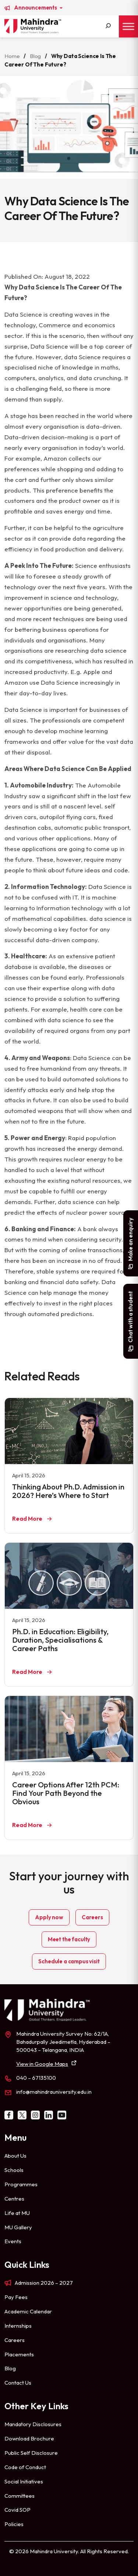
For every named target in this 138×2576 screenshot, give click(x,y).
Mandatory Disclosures (32, 2424)
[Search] (108, 26)
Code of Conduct (25, 2467)
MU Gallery (18, 2227)
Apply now (49, 1917)
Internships (18, 2325)
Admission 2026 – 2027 (44, 2282)
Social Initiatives (23, 2481)
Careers (92, 1917)
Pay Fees (16, 2297)
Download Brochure (29, 2438)
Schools (14, 2169)
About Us (15, 2155)
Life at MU (17, 2212)
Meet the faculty (69, 1939)
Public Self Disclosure (31, 2452)
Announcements (36, 7)
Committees (19, 2495)
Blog (35, 56)
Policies (14, 2524)
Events (12, 2241)
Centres (14, 2198)
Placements (19, 2354)
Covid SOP (17, 2509)
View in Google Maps (42, 2063)
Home (12, 56)
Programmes (21, 2184)
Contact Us (17, 2382)
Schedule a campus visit (68, 1961)
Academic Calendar (28, 2311)
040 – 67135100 (36, 2077)
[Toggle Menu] (128, 26)
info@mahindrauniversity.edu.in (54, 2091)
